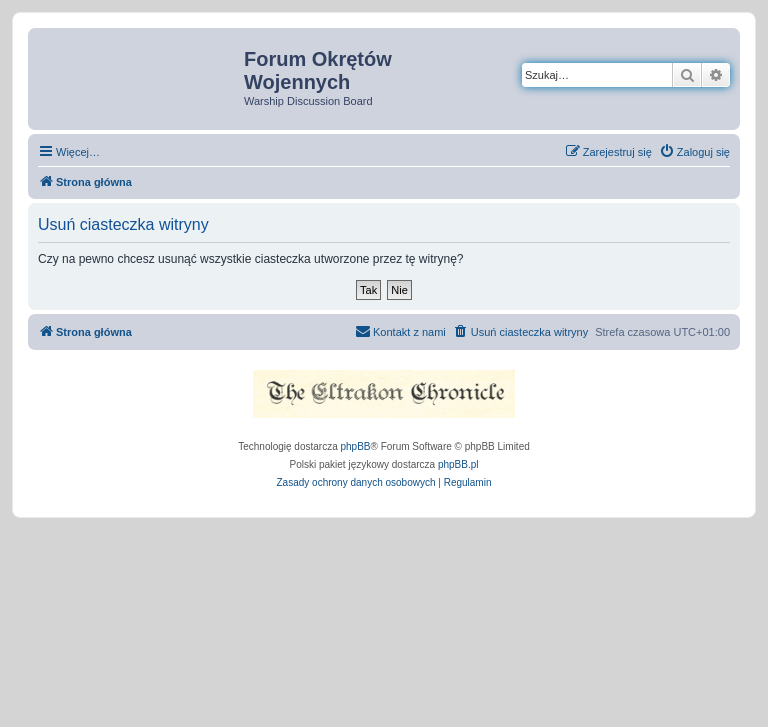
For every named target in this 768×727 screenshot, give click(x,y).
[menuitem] (694, 152)
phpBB (356, 446)
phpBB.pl (458, 464)
